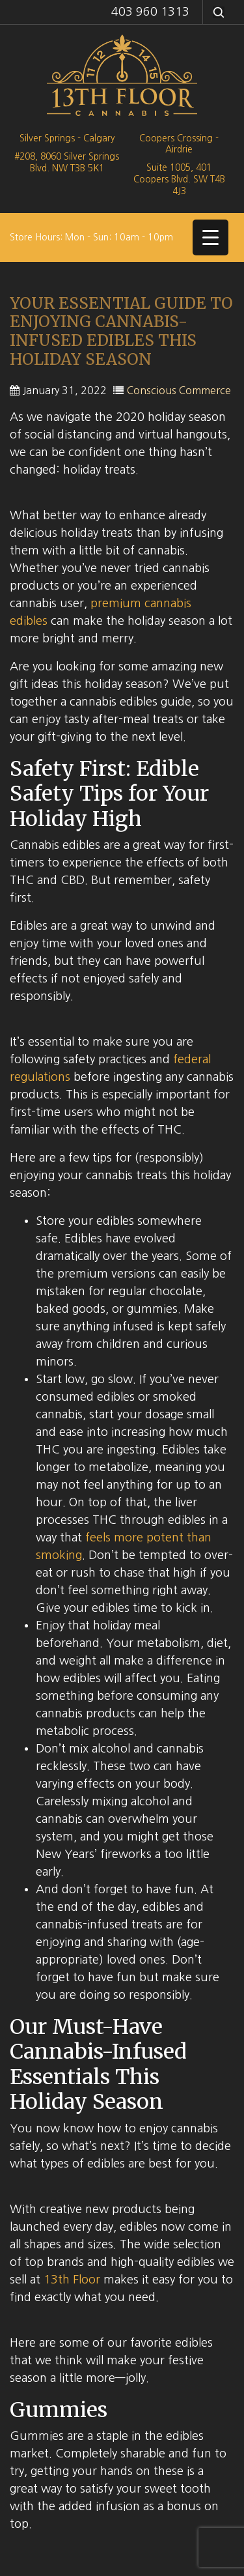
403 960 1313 (150, 12)
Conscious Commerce (179, 390)
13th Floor (72, 2279)
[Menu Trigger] (210, 237)
